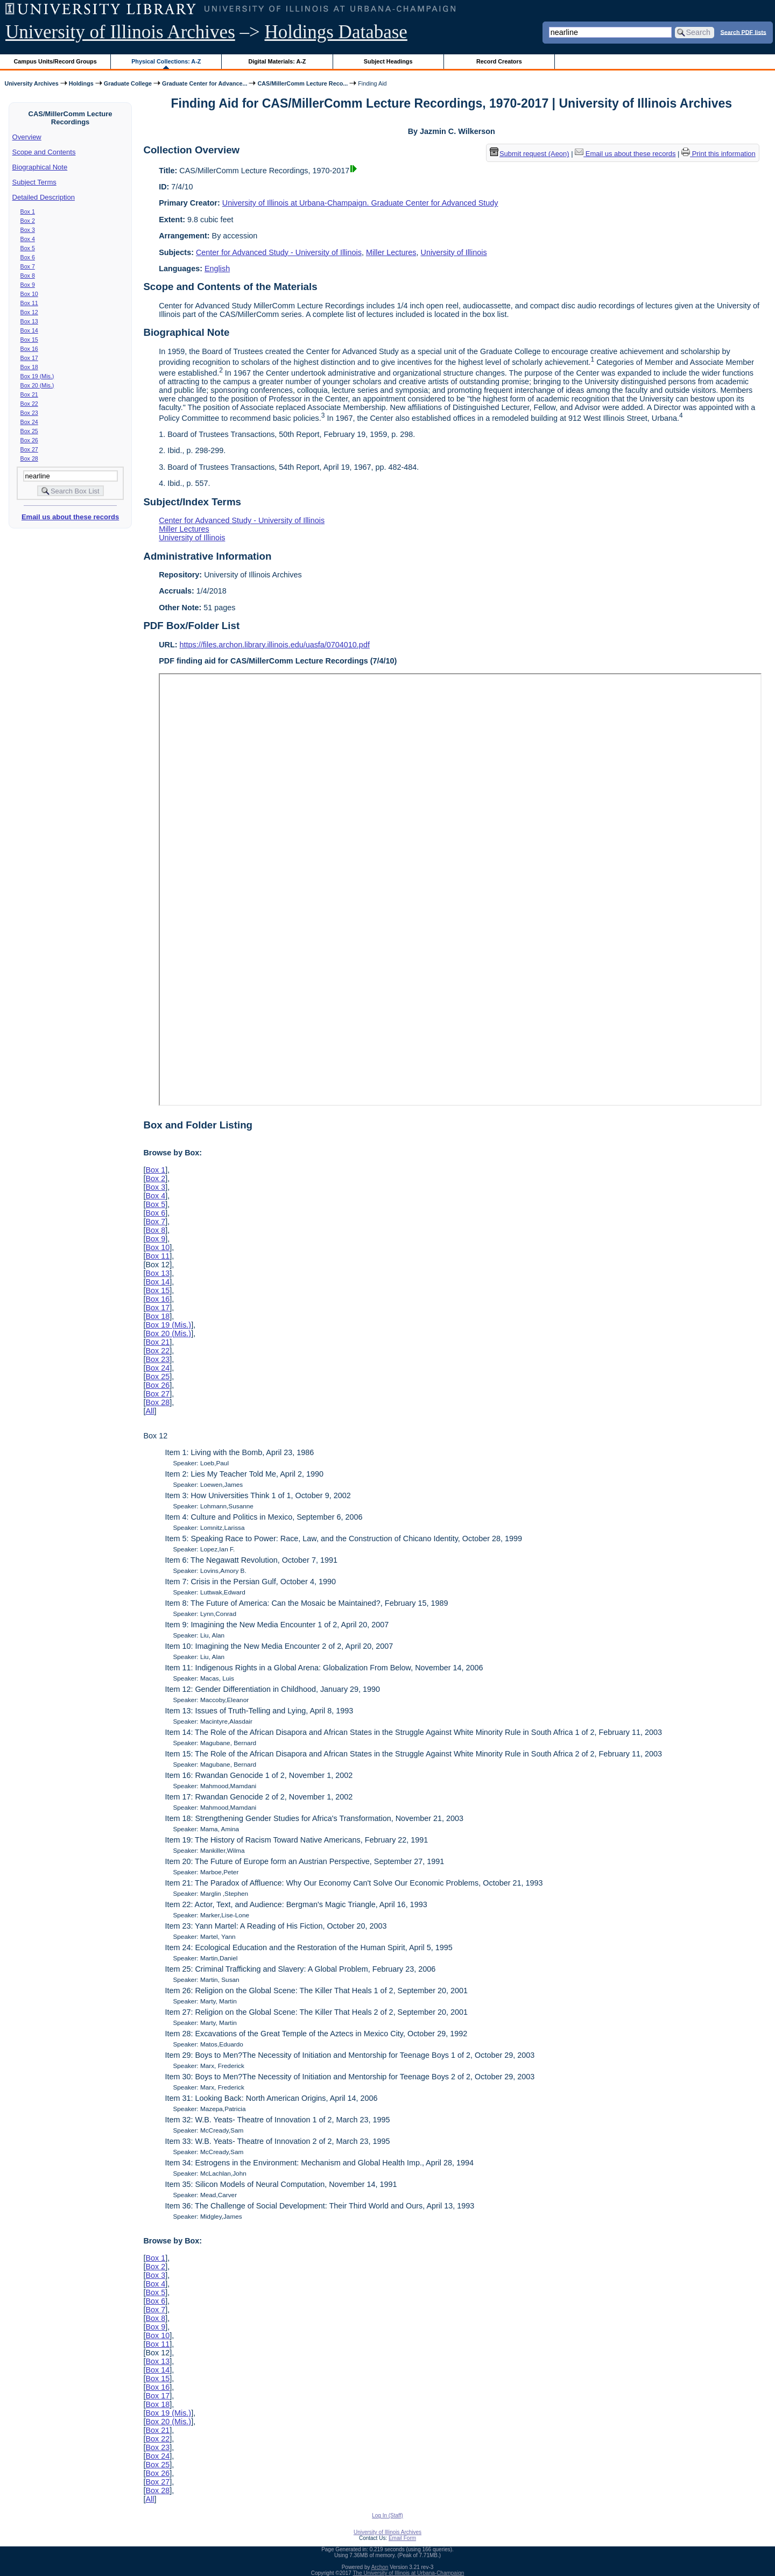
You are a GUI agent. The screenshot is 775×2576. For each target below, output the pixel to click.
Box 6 (27, 257)
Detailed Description (43, 197)
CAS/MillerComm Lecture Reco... (302, 83)
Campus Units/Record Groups (55, 61)
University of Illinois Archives (120, 32)
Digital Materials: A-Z (277, 61)
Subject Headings (388, 61)
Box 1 (27, 211)
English (217, 268)
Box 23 (29, 413)
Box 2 (27, 220)
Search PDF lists (743, 32)
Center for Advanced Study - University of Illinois (279, 252)
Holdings (81, 83)
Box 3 (27, 230)
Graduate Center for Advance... (204, 83)
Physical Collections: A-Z (166, 61)
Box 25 (29, 431)
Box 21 (29, 394)
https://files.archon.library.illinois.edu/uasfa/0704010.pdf (275, 644)
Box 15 (29, 339)
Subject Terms (34, 182)
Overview (26, 137)
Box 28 (29, 458)
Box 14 (29, 330)
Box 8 (27, 275)
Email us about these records (70, 517)
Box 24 (29, 422)
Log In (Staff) (387, 2515)
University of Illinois (453, 252)
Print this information (718, 154)
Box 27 (29, 449)
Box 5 (27, 248)
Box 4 (27, 239)
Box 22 (29, 403)
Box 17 (29, 358)
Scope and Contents (44, 152)
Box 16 (29, 348)
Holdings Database (336, 32)
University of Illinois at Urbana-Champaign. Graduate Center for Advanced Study (360, 203)
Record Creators (499, 61)
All (149, 1411)
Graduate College (128, 83)
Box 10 (29, 294)
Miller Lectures (391, 252)
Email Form (402, 2538)
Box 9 (27, 284)
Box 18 (29, 367)
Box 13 (29, 321)
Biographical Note (40, 167)
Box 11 (29, 303)
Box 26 (29, 440)
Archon (380, 2567)
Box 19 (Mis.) (37, 376)
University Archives (31, 83)
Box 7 (27, 266)
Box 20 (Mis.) (37, 385)
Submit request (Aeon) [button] (529, 154)
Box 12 (29, 312)
